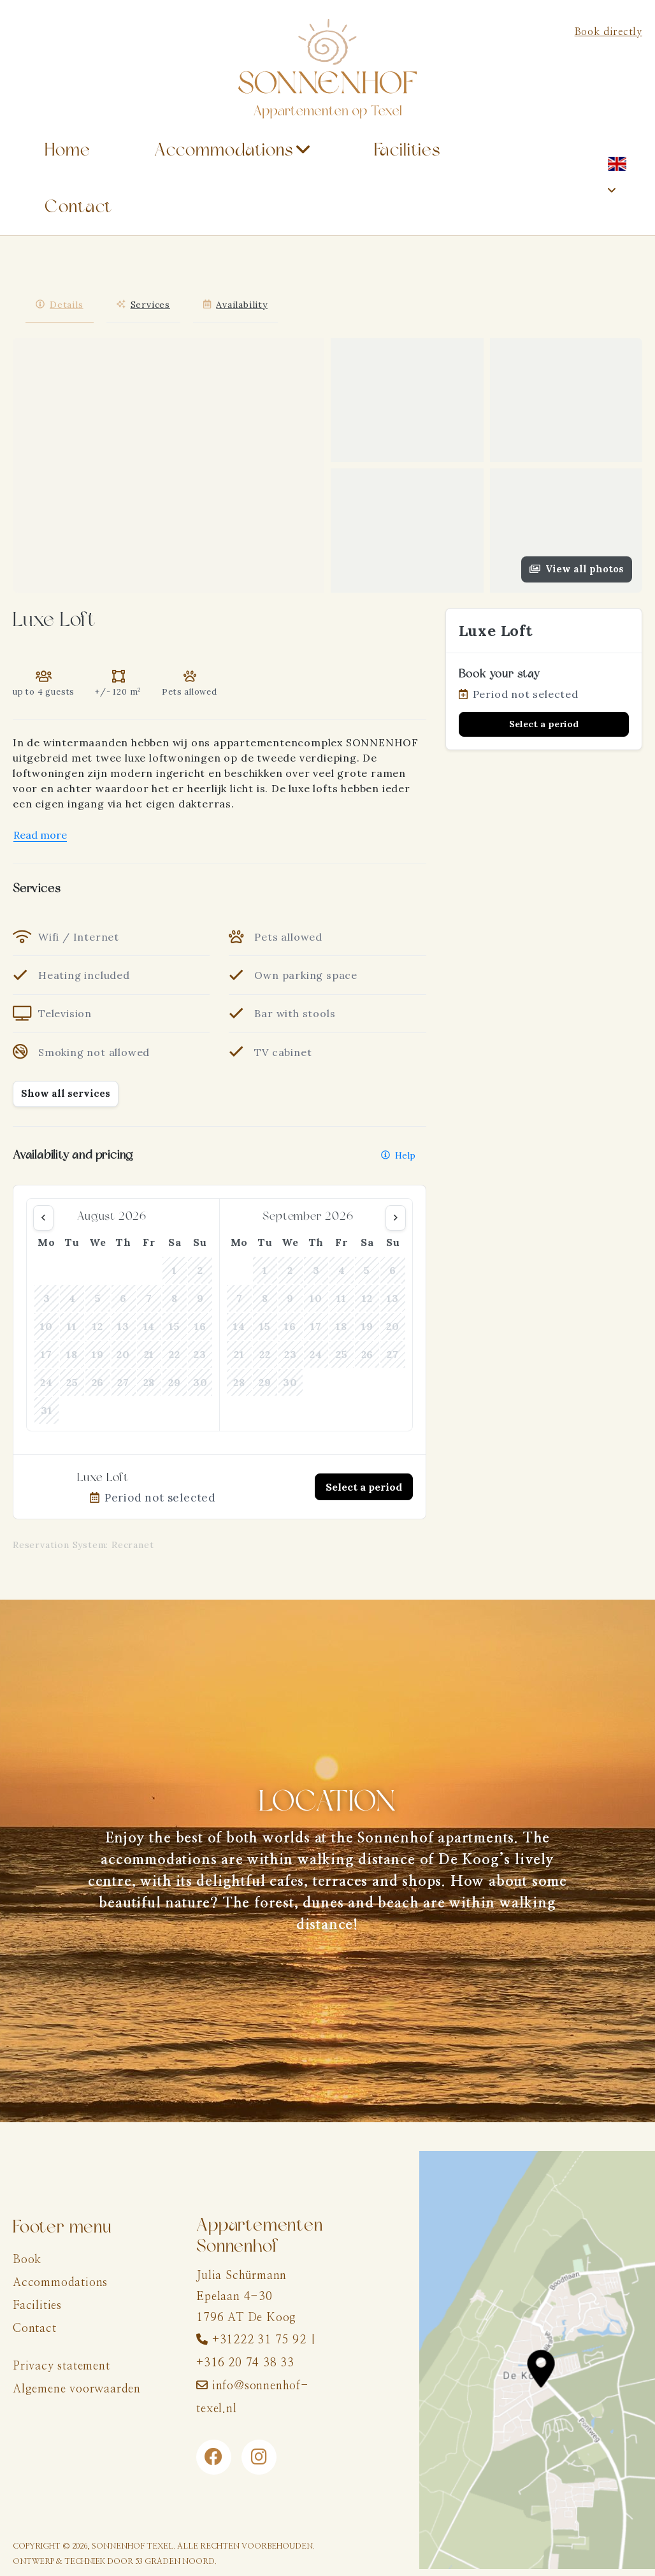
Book (27, 2260)
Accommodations (223, 150)
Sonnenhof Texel (132, 2546)
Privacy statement (61, 2366)
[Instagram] (259, 2457)
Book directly (608, 32)
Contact (78, 206)
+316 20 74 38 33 (245, 2363)
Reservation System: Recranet (83, 1545)
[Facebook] (213, 2457)
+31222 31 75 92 (259, 2340)
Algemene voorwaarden (77, 2389)
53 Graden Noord (175, 2561)
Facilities (407, 150)
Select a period (364, 1486)
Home (67, 150)
